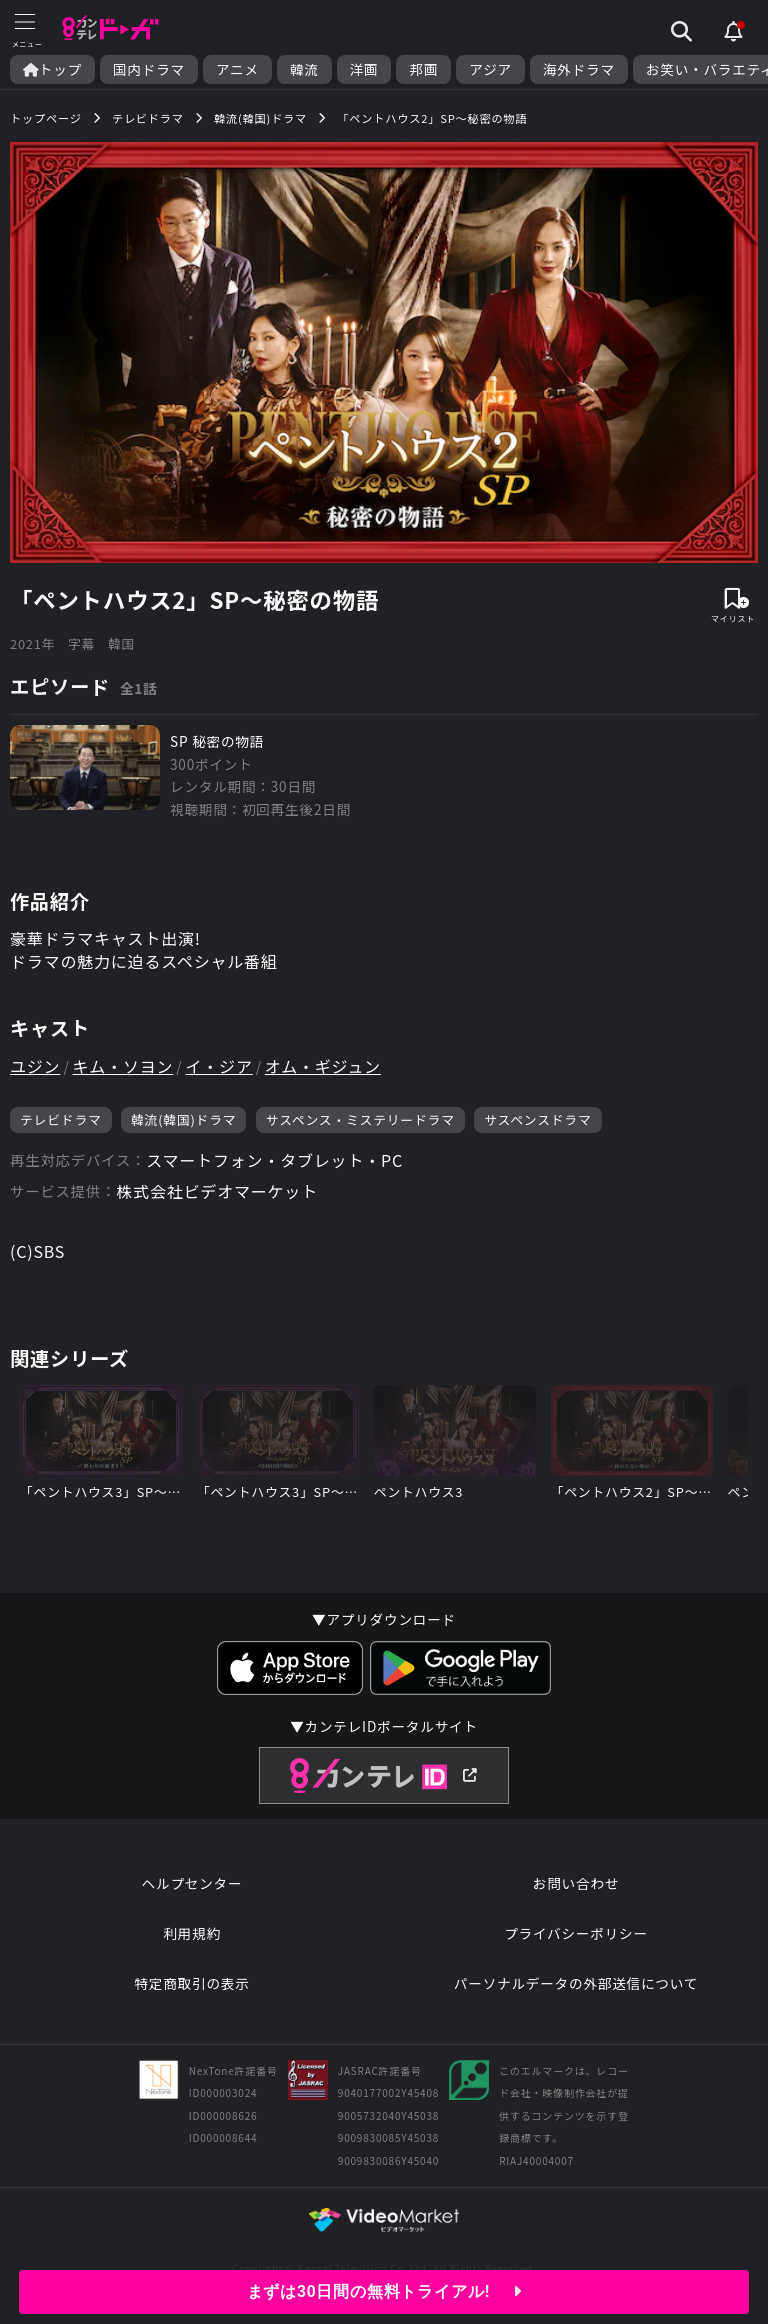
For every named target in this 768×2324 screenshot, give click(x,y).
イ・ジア (219, 1066)
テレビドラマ (61, 1119)
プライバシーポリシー (576, 1933)
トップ (52, 69)
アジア (490, 69)
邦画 (423, 69)
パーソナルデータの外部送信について (576, 1983)
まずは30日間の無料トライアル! (384, 2291)
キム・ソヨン (123, 1066)
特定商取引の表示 (191, 1983)
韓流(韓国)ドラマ (183, 1119)
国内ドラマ (149, 69)
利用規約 (192, 1933)
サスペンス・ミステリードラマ (360, 1119)
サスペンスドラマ (537, 1119)
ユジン (35, 1066)
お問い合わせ (576, 1883)
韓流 (304, 69)
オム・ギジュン (323, 1066)
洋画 (364, 69)
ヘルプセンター (192, 1883)
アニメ (237, 69)
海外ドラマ (579, 69)
